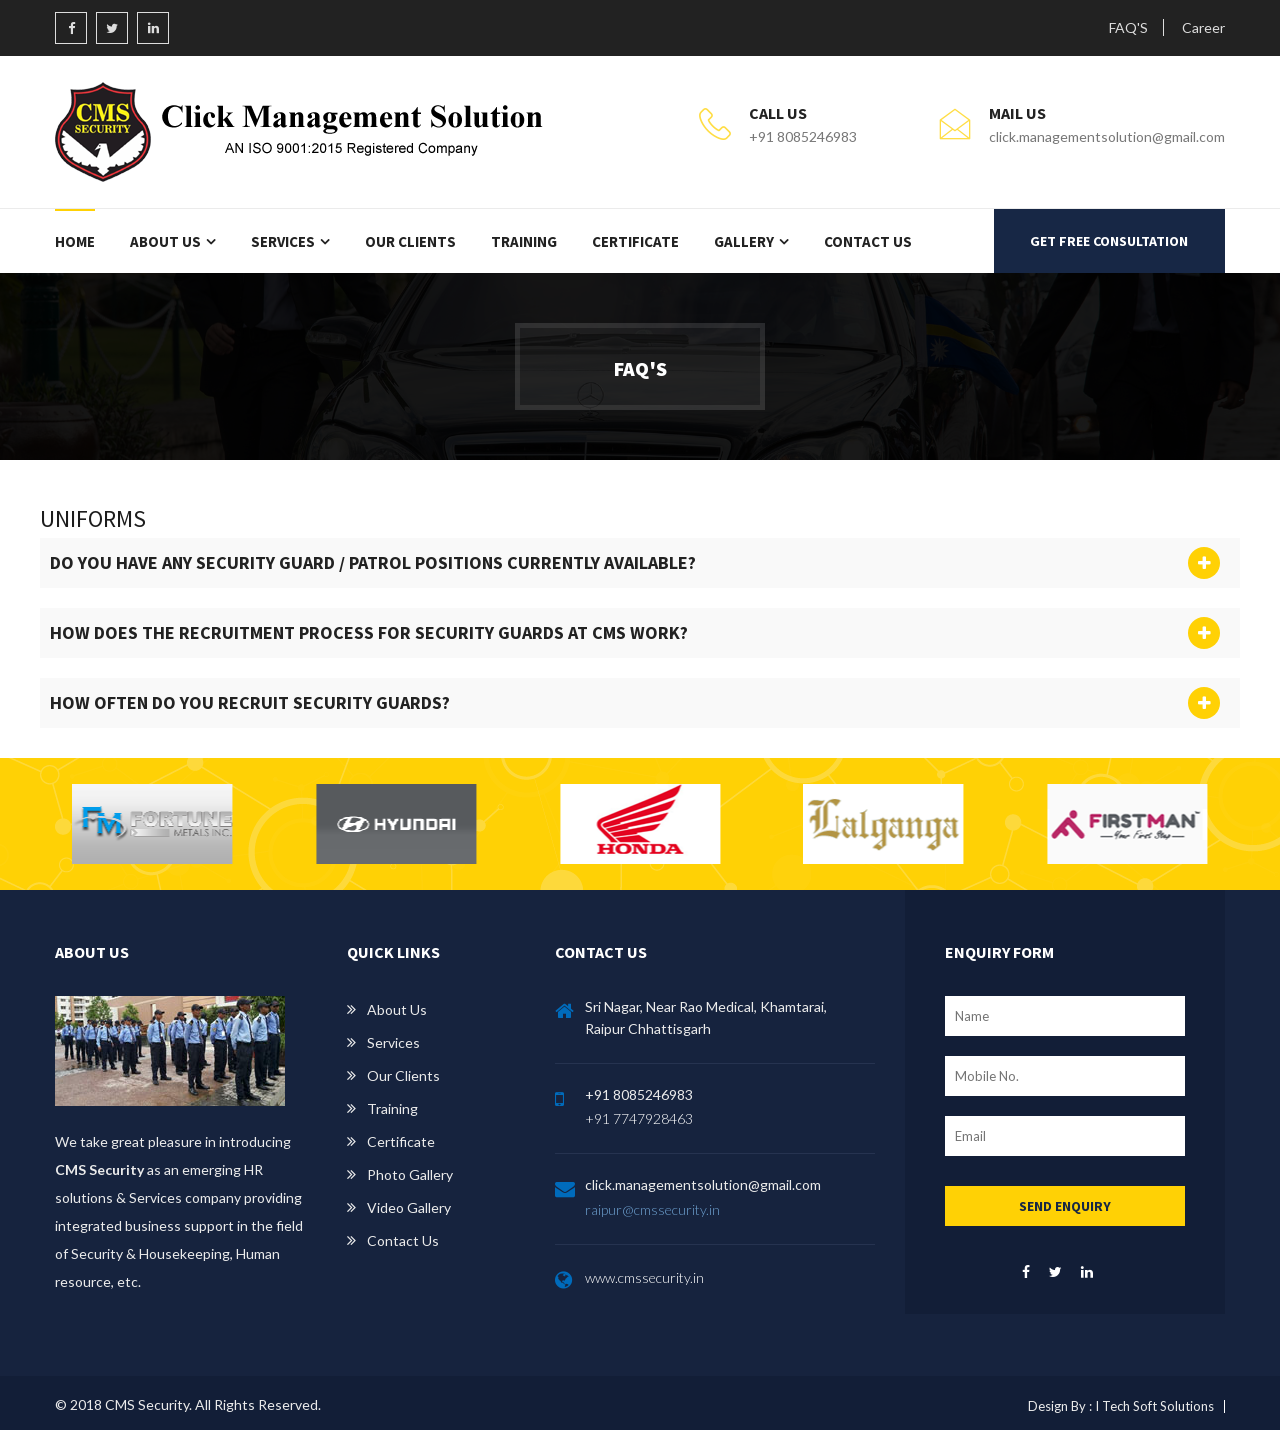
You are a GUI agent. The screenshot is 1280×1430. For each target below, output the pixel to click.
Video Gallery (409, 1207)
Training (524, 241)
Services (283, 241)
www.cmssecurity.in (644, 1277)
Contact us (403, 1240)
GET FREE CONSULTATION (1109, 241)
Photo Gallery (410, 1174)
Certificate (635, 241)
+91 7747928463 (639, 1118)
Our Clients (410, 241)
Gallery (744, 241)
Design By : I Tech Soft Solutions (1121, 1406)
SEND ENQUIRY (1065, 1206)
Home (75, 241)
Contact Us (868, 241)
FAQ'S (1128, 27)
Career (1203, 27)
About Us (165, 241)
